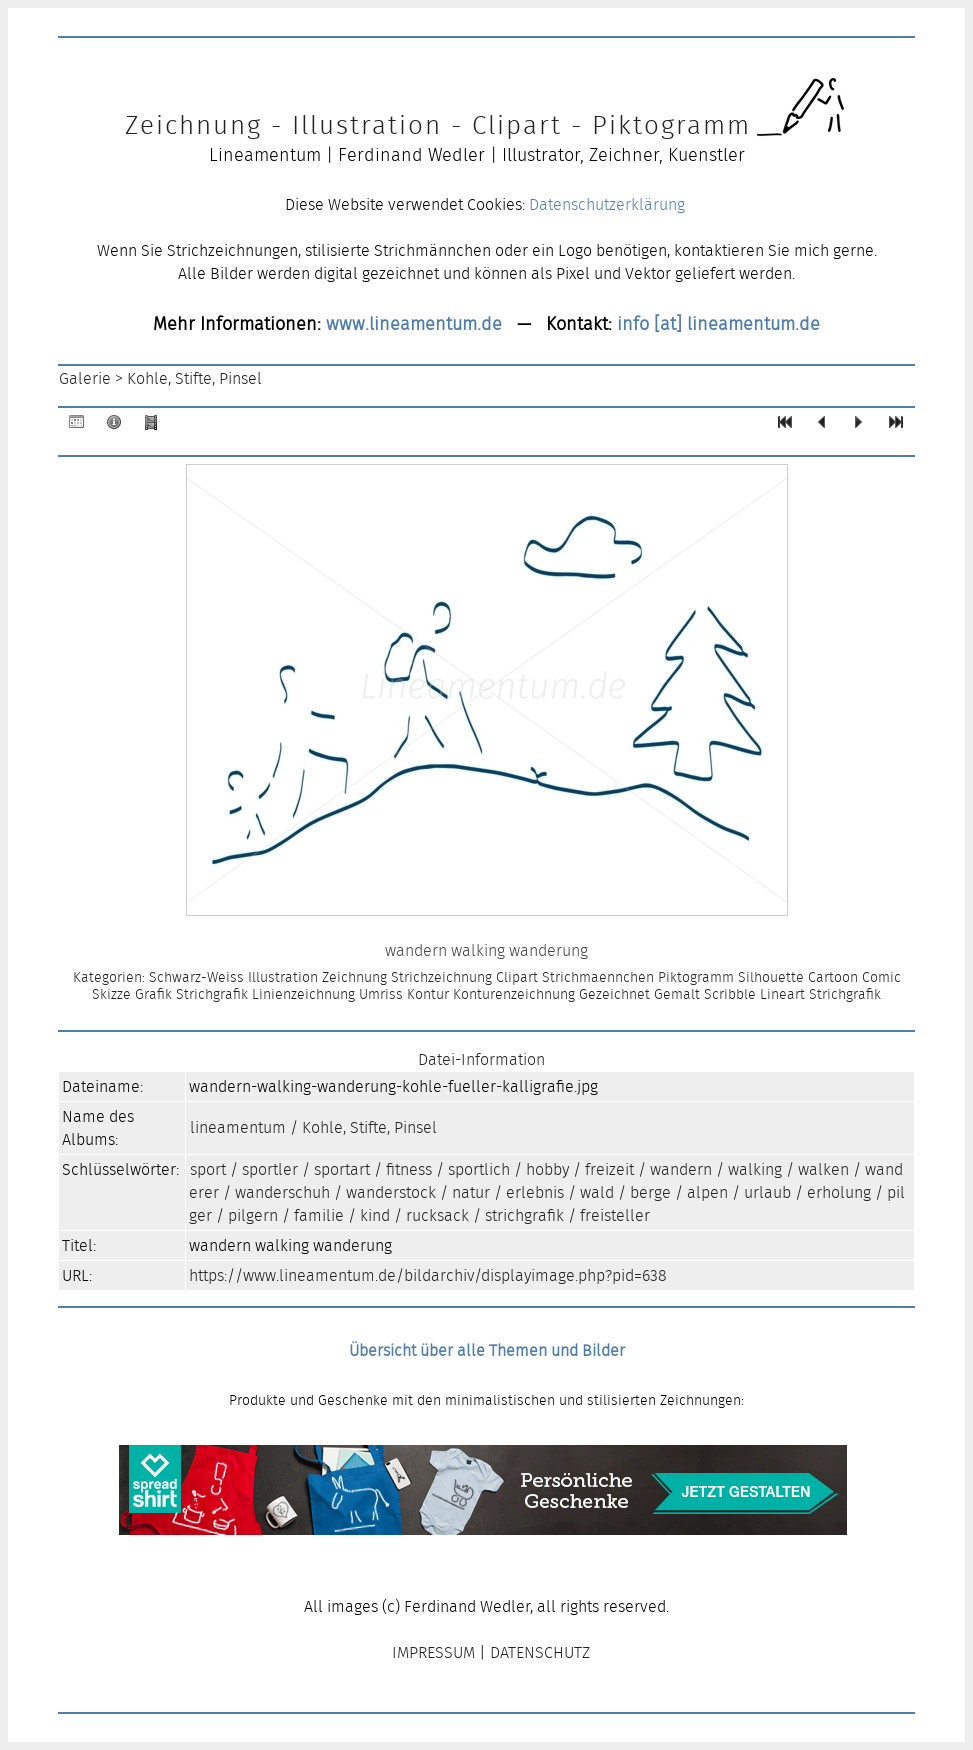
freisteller (615, 1215)
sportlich (479, 1169)
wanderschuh (282, 1192)
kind (375, 1215)
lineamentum (238, 1127)
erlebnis (535, 1192)
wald (597, 1192)
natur (471, 1192)
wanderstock (391, 1192)
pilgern (253, 1215)
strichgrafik (524, 1215)
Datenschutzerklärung (607, 204)
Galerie (85, 378)
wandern (681, 1169)
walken (823, 1169)
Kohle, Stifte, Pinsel (194, 378)
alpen (707, 1192)
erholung (839, 1192)
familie (319, 1215)
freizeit (609, 1169)
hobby (547, 1169)
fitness (409, 1169)
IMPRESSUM (433, 1652)
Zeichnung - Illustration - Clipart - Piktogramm (438, 125)
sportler (270, 1169)
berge (650, 1192)
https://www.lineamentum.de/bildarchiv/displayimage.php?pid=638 (428, 1275)
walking (755, 1169)
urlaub (767, 1192)
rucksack (437, 1215)
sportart (342, 1169)
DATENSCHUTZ (540, 1652)
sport (208, 1169)
